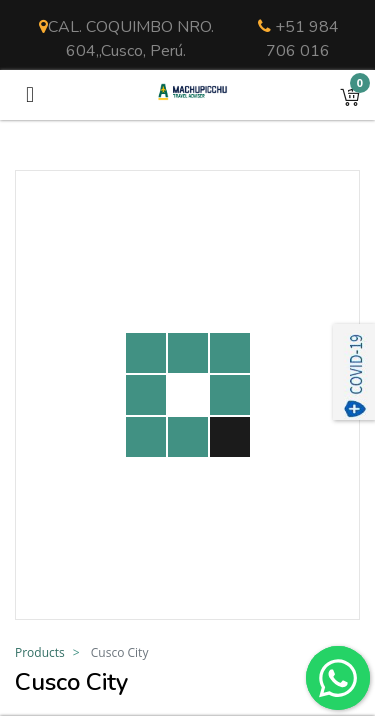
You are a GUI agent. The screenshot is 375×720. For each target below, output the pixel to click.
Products (40, 652)
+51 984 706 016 (298, 39)
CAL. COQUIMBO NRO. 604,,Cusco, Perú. (126, 39)
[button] (350, 95)
